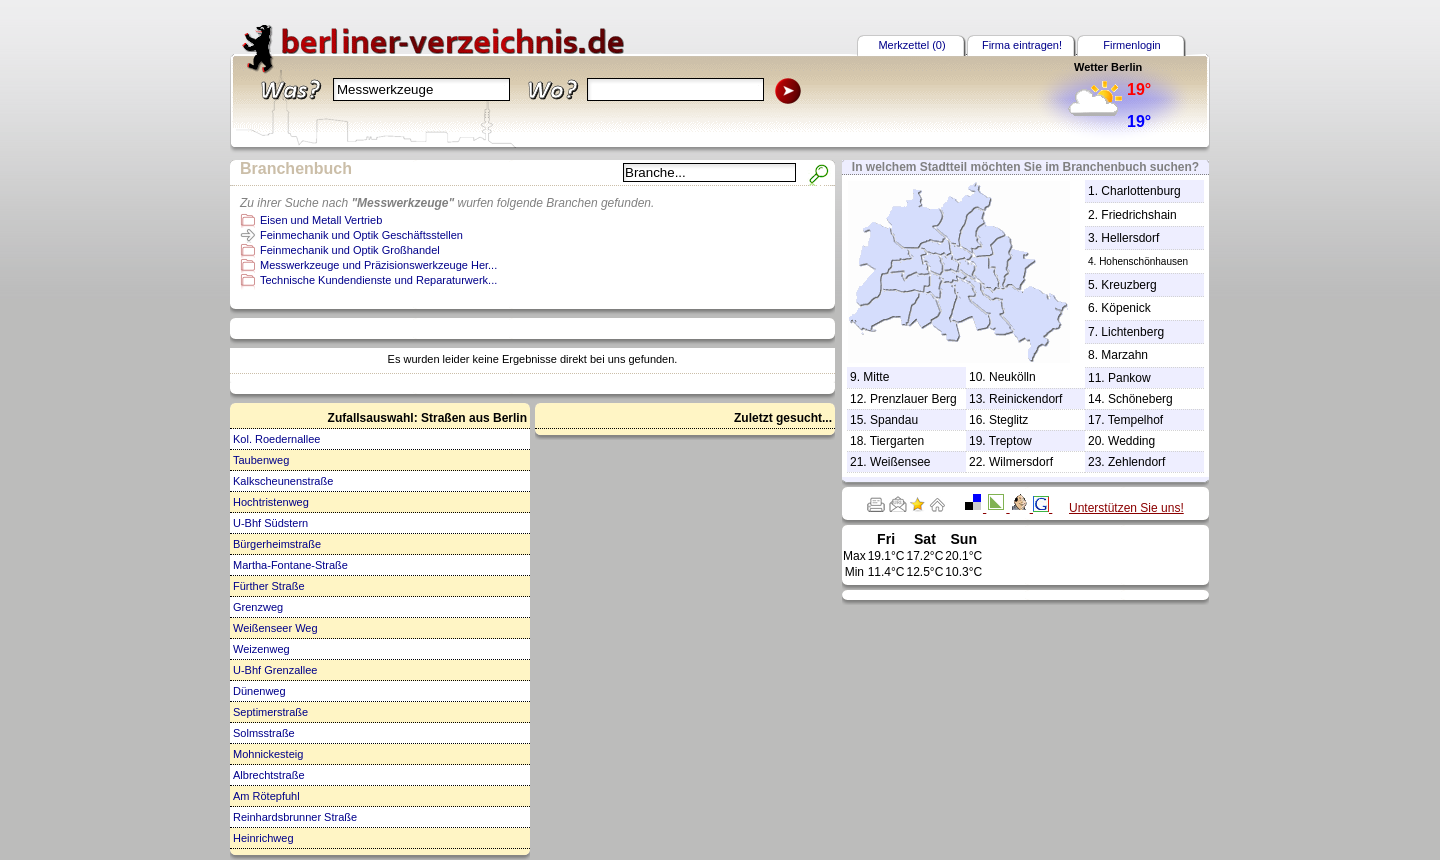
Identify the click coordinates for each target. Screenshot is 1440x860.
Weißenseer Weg (275, 628)
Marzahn (1124, 355)
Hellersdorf (1130, 238)
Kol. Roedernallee (276, 439)
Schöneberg (1140, 399)
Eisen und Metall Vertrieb (321, 220)
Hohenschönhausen (1143, 261)
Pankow (1129, 378)
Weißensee (900, 462)
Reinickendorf (1025, 399)
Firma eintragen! (1022, 45)
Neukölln (1012, 377)
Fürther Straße (269, 586)
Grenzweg (258, 607)
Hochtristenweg (271, 502)
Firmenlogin (1131, 45)
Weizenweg (261, 649)
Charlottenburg (1140, 191)
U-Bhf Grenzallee (275, 670)
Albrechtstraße (269, 775)
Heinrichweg (263, 838)
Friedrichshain (1138, 215)
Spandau (894, 420)
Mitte (876, 377)
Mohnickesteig (268, 754)
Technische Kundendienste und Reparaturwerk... (378, 280)
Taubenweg (261, 460)
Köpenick (1125, 308)
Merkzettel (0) (911, 45)
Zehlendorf (1136, 462)
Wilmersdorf (1021, 462)
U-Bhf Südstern (270, 523)
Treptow (1010, 441)
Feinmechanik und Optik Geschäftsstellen (361, 235)
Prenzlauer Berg (913, 399)
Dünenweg (259, 691)
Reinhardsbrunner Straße (295, 817)
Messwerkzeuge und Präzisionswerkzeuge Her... (378, 265)
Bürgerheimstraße (277, 544)
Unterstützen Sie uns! (1126, 508)
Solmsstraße (264, 733)
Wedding (1131, 441)
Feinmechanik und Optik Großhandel (350, 250)
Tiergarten (897, 441)
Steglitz (1008, 420)
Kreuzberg (1128, 285)
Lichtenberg (1132, 332)
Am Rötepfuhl (266, 796)
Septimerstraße (270, 712)
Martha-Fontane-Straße (290, 565)
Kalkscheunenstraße (283, 481)
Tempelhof (1135, 420)
